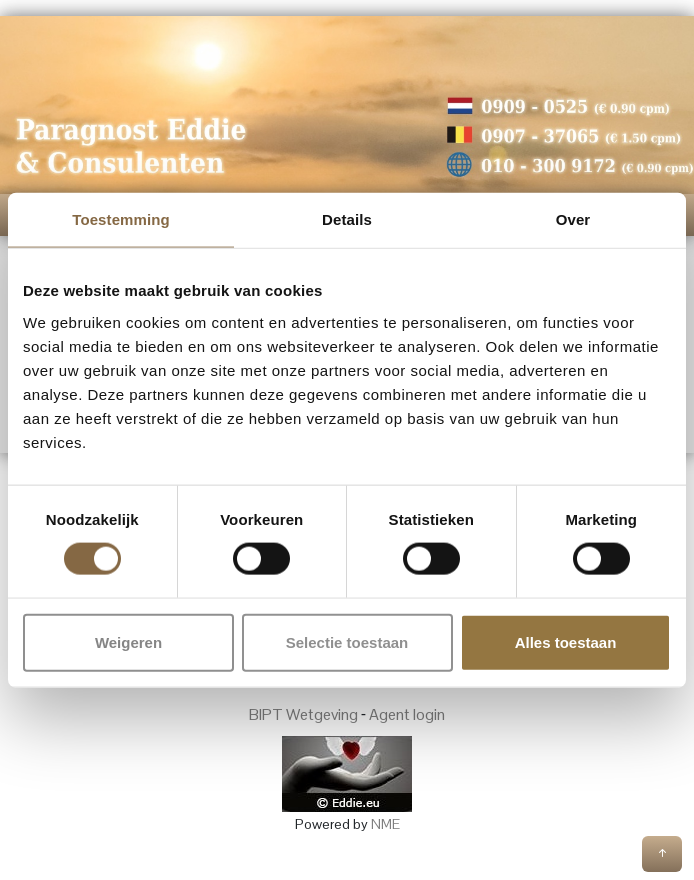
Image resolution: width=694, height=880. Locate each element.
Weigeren (128, 641)
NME (385, 824)
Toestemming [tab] (121, 219)
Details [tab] (347, 219)
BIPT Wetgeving (303, 714)
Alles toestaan (566, 641)
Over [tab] (573, 219)
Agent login (407, 714)
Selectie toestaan (347, 641)
